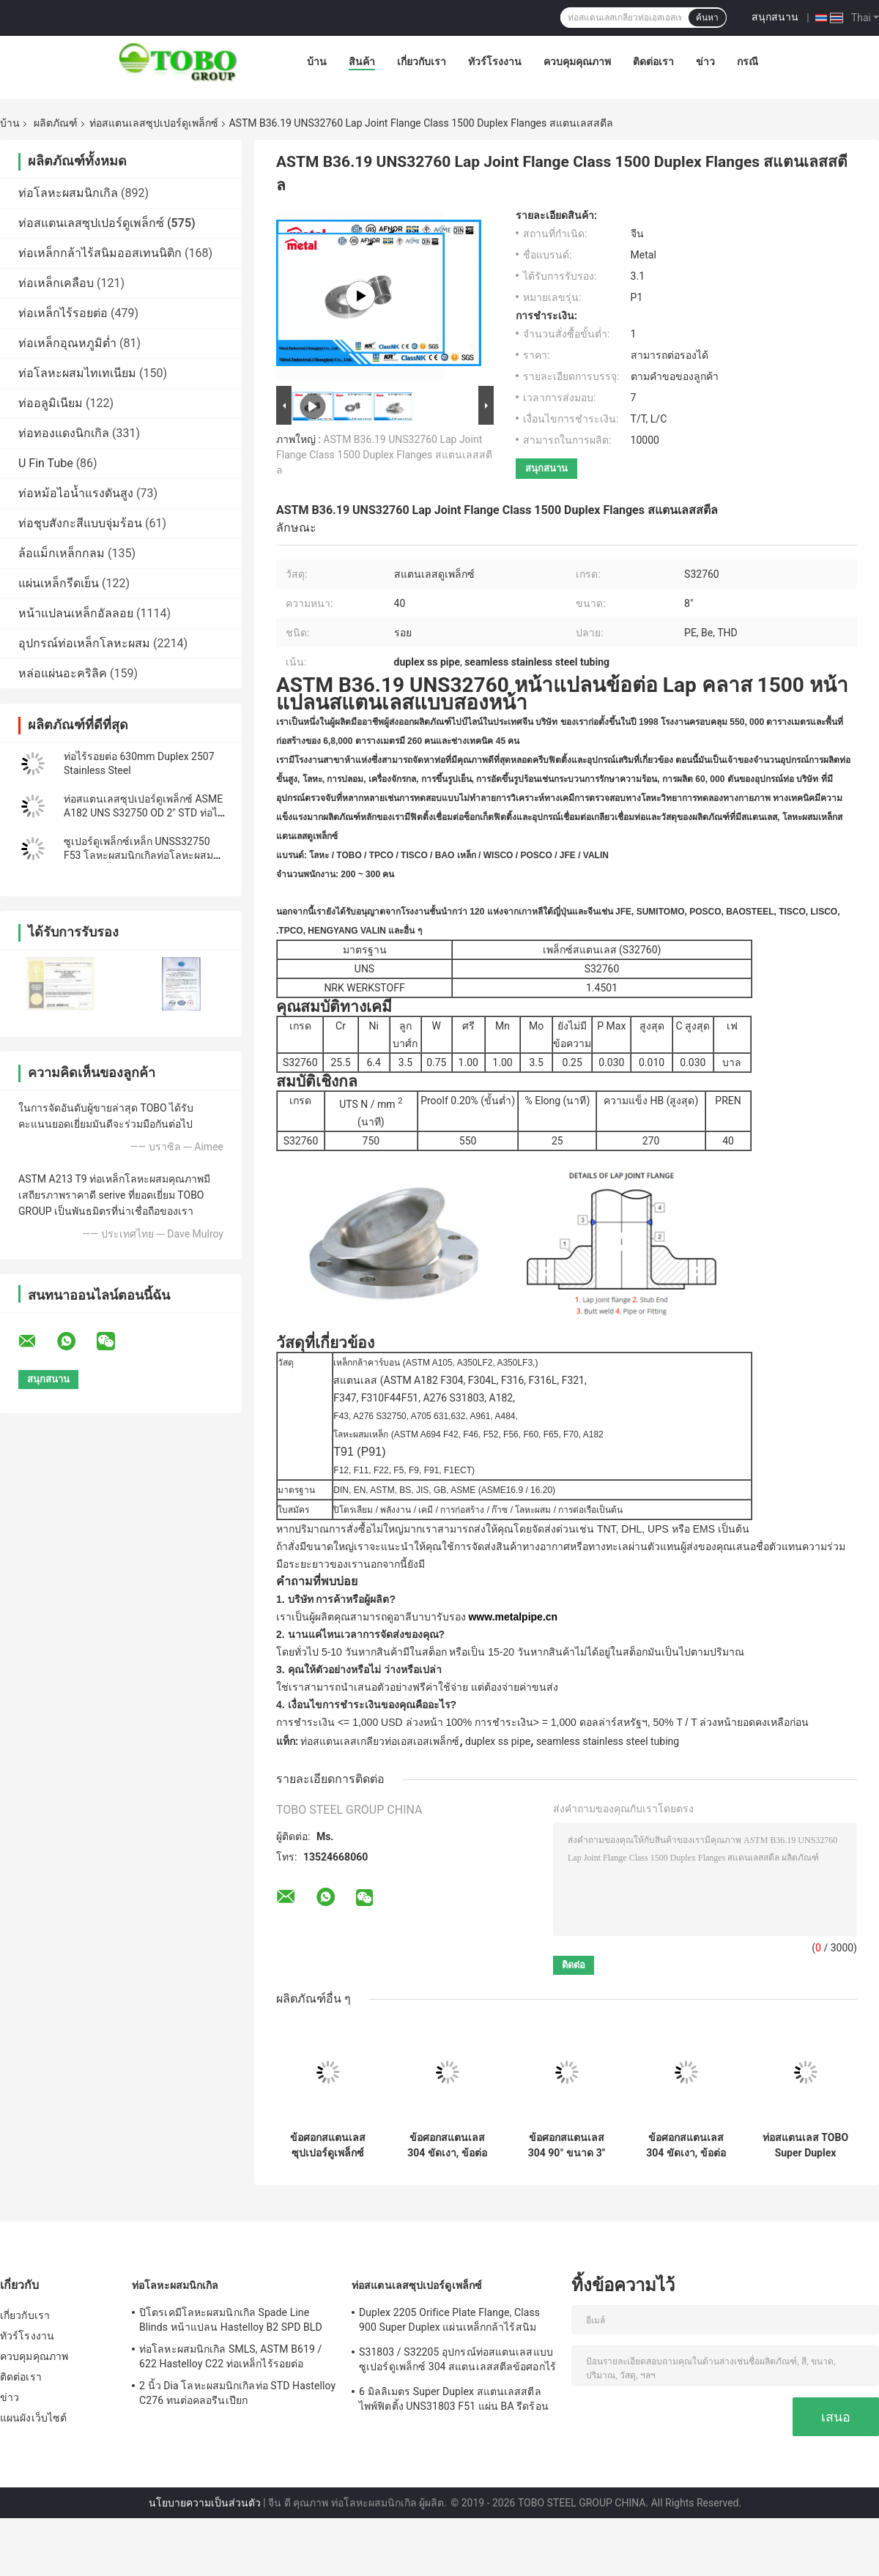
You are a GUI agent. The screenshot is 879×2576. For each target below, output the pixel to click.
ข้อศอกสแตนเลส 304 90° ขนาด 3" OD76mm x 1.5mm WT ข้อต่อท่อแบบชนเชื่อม (567, 2145)
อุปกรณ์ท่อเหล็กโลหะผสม (84, 643)
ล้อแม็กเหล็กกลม (61, 553)
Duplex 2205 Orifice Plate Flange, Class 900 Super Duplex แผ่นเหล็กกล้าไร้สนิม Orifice (449, 2322)
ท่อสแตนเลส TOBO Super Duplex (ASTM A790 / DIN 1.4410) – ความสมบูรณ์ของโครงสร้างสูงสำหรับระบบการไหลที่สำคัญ (805, 2145)
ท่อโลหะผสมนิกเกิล (68, 193)
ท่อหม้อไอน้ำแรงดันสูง (75, 493)
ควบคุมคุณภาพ (577, 61)
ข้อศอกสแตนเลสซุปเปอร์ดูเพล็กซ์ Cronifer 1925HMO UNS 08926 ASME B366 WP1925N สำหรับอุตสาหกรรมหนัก (327, 2145)
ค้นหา (707, 17)
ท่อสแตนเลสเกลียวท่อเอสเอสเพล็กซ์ (379, 1741)
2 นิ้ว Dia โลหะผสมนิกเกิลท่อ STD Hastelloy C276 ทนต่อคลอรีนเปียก (237, 2393)
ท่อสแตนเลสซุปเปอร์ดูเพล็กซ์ (153, 123)
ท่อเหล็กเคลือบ (56, 283)
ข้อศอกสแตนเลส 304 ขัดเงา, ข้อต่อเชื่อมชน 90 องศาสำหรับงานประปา (686, 2145)
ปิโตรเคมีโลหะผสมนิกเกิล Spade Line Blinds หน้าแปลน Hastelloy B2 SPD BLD (230, 2320)
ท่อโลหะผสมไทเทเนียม (77, 373)
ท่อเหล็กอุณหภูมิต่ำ (67, 343)
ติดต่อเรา (653, 61)
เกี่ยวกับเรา (421, 61)
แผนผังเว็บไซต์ (33, 2418)
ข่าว (705, 61)
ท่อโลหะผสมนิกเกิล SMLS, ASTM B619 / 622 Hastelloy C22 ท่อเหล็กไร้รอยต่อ (230, 2356)
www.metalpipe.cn (512, 1617)
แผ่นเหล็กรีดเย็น (58, 583)
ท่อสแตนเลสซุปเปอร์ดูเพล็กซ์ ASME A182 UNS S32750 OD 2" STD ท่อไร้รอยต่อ (143, 813)
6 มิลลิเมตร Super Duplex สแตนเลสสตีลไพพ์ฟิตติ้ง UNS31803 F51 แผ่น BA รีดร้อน (454, 2399)
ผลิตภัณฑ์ (56, 123)
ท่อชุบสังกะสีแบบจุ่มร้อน (80, 523)
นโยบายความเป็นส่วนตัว (205, 2503)
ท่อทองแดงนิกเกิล (63, 433)
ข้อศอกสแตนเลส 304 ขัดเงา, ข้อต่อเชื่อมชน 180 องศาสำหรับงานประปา (447, 2145)
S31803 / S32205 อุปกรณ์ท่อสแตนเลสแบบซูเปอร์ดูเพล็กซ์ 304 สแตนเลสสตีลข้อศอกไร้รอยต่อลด (457, 2361)
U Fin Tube (45, 463)
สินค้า (362, 61)
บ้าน (317, 61)
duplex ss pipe (497, 1741)
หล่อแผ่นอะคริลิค (62, 673)
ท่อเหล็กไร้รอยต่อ (63, 313)
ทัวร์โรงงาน (495, 61)
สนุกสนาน (775, 17)
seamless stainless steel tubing (607, 1741)
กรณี (747, 61)
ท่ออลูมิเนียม (50, 403)
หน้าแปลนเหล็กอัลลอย (75, 613)
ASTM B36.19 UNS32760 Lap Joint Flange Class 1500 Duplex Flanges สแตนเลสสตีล (384, 454)
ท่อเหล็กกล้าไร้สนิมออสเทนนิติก (100, 253)
